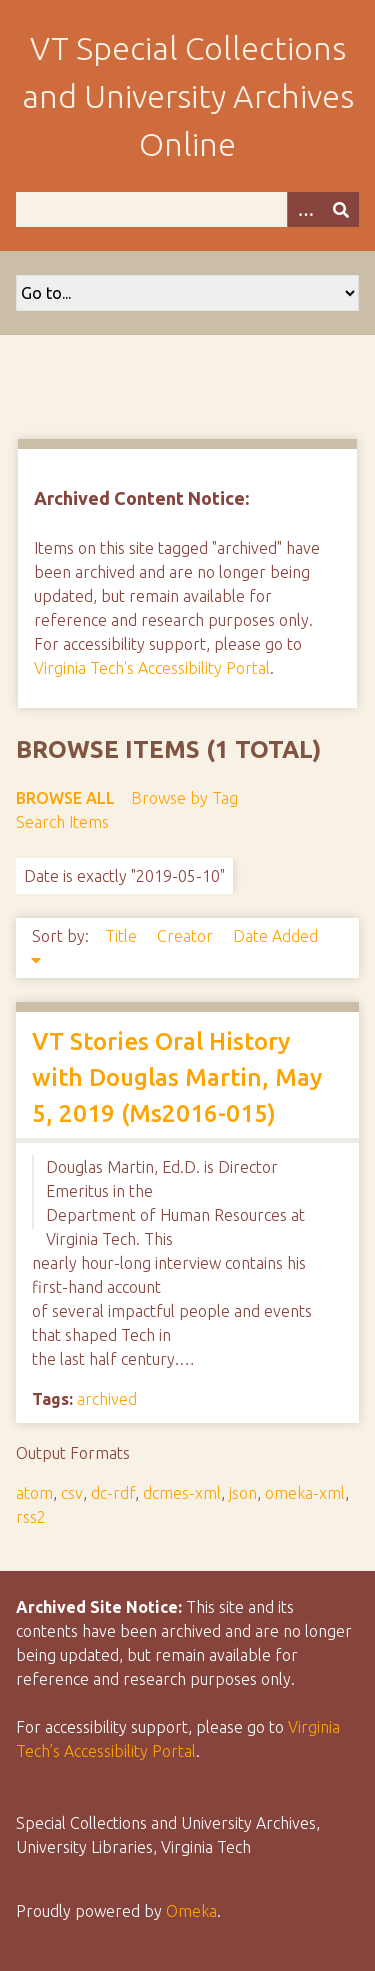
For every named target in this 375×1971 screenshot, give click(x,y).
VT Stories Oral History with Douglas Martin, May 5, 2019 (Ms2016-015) (177, 1077)
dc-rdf (113, 1493)
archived (107, 1399)
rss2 (31, 1517)
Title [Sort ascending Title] (123, 936)
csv (72, 1493)
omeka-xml (305, 1493)
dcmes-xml (182, 1493)
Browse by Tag (184, 798)
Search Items (62, 822)
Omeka (191, 1911)
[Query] (187, 209)
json (243, 1493)
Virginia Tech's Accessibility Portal (152, 668)
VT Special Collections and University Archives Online (188, 96)
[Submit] (341, 209)
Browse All (65, 798)
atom (34, 1493)
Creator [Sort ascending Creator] (187, 936)
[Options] (305, 209)
